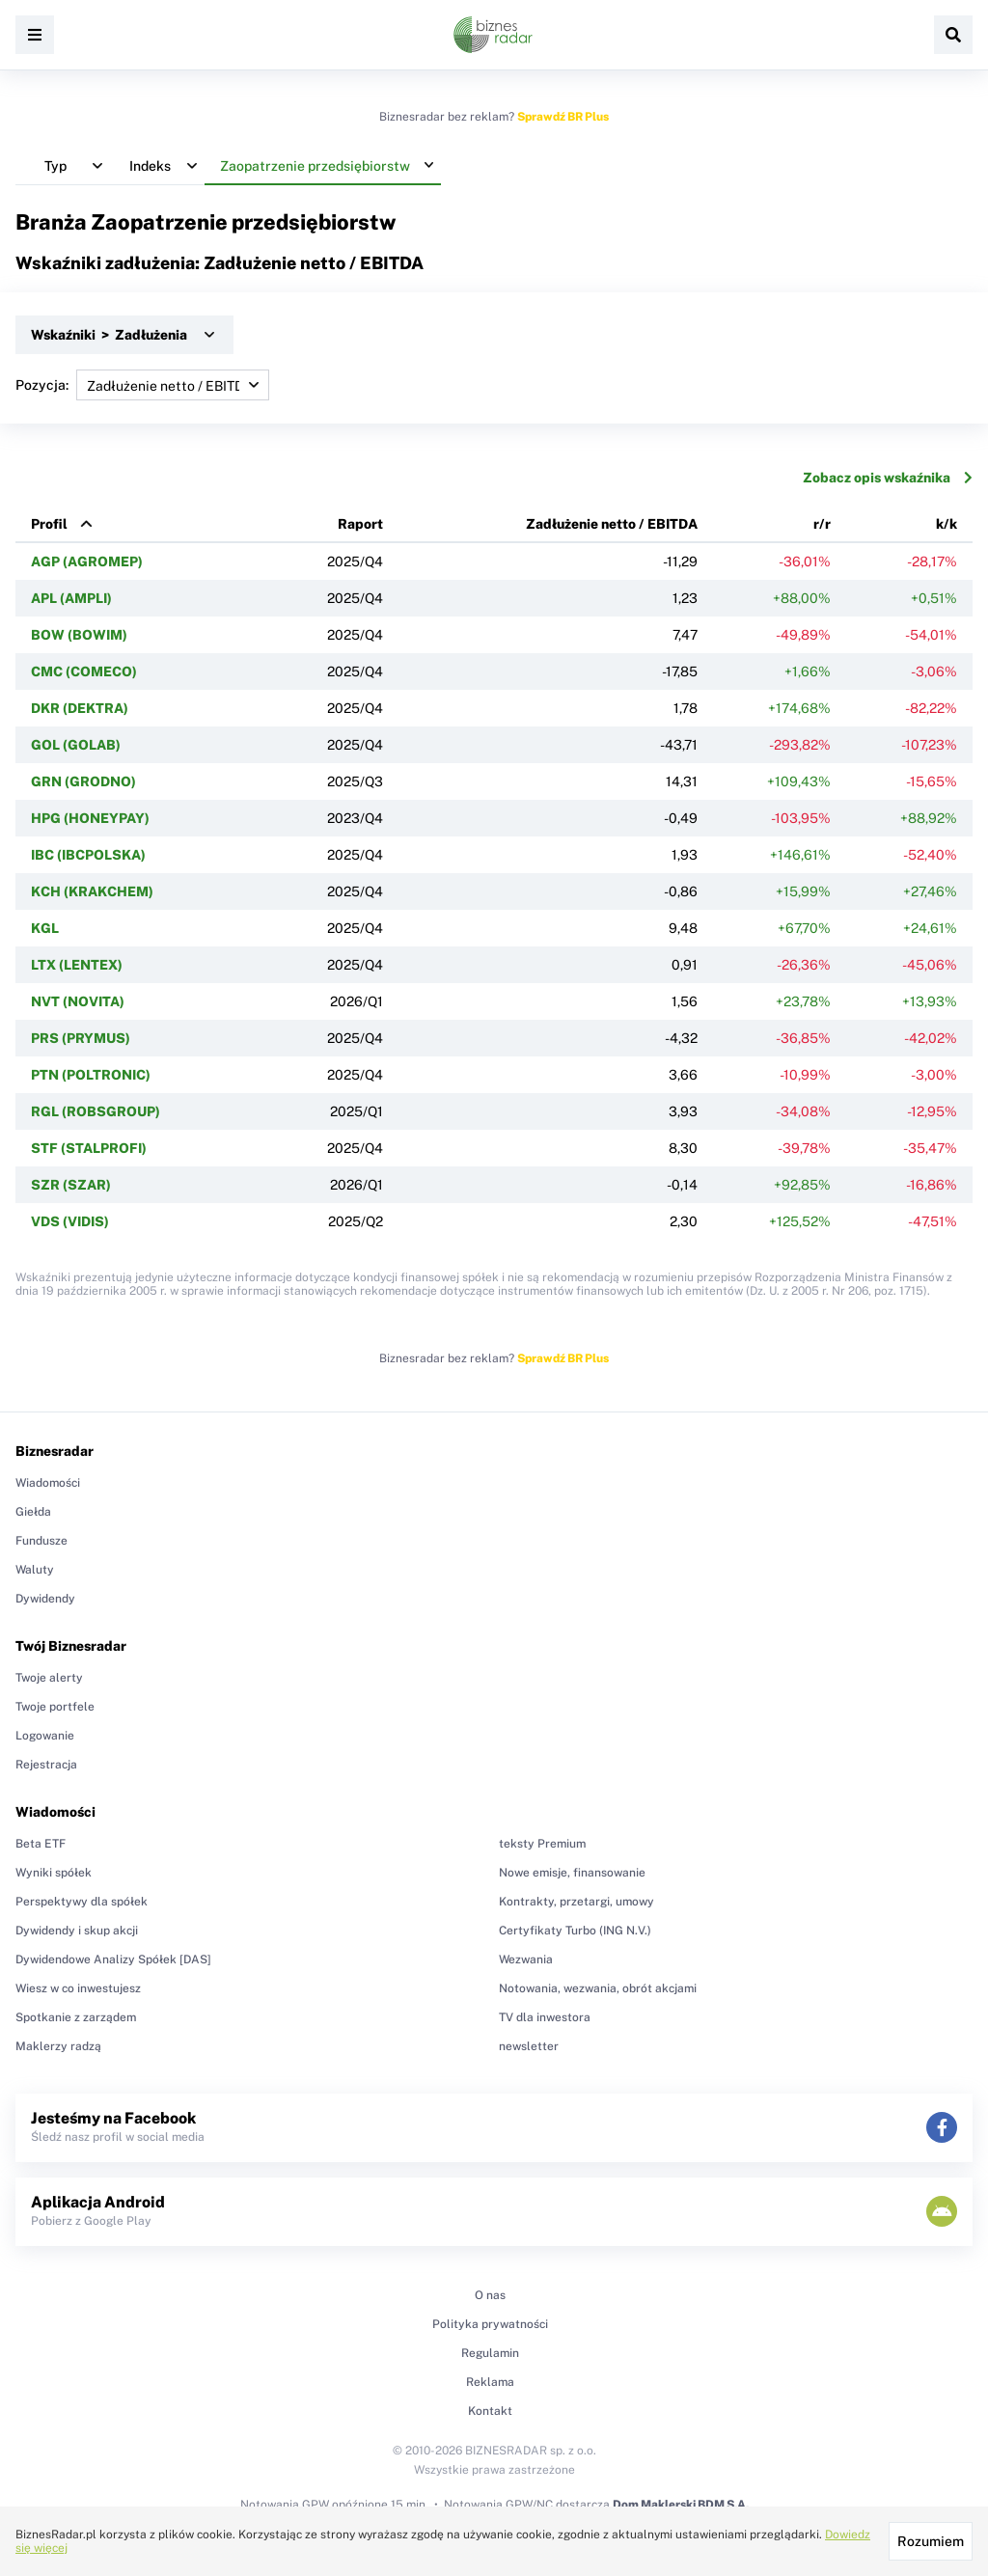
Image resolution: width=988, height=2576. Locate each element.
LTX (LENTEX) (77, 965)
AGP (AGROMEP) (87, 561)
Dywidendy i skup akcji (76, 1930)
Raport (360, 524)
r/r (822, 524)
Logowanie (44, 1735)
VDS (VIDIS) (70, 1221)
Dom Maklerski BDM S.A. (681, 2504)
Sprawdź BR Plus (563, 116)
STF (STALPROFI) (89, 1148)
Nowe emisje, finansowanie (572, 1872)
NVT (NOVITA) (77, 1001)
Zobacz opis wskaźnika (888, 477)
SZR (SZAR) (71, 1184)
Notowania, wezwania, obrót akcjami (598, 1988)
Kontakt (490, 2411)
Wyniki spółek (53, 1872)
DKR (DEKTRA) (79, 708)
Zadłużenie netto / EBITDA (612, 524)
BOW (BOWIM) (79, 635)
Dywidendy (45, 1598)
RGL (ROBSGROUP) (95, 1111)
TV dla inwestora (544, 2017)
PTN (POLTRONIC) (91, 1074)
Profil (49, 524)
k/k (946, 524)
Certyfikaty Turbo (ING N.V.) (575, 1930)
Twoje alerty (49, 1678)
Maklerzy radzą (58, 2046)
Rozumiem (930, 2541)
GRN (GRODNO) (83, 781)
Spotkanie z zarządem (75, 2017)
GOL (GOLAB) (76, 745)
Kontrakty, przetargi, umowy (576, 1901)
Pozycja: (142, 385)
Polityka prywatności (490, 2324)
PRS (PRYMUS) (80, 1038)
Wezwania (526, 1959)
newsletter (529, 2046)
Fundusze (41, 1541)
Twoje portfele (55, 1706)
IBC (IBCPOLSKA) (88, 855)
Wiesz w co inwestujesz (78, 1988)
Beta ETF (40, 1843)
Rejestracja (46, 1764)
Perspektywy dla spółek (81, 1901)
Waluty (34, 1569)
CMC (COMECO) (84, 671)
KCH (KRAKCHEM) (92, 891)
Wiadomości (47, 1483)
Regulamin (490, 2353)
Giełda (33, 1512)
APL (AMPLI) (71, 598)
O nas (490, 2295)
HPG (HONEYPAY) (90, 818)
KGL (45, 928)
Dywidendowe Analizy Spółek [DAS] (113, 1959)
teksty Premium (542, 1843)
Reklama (490, 2382)
